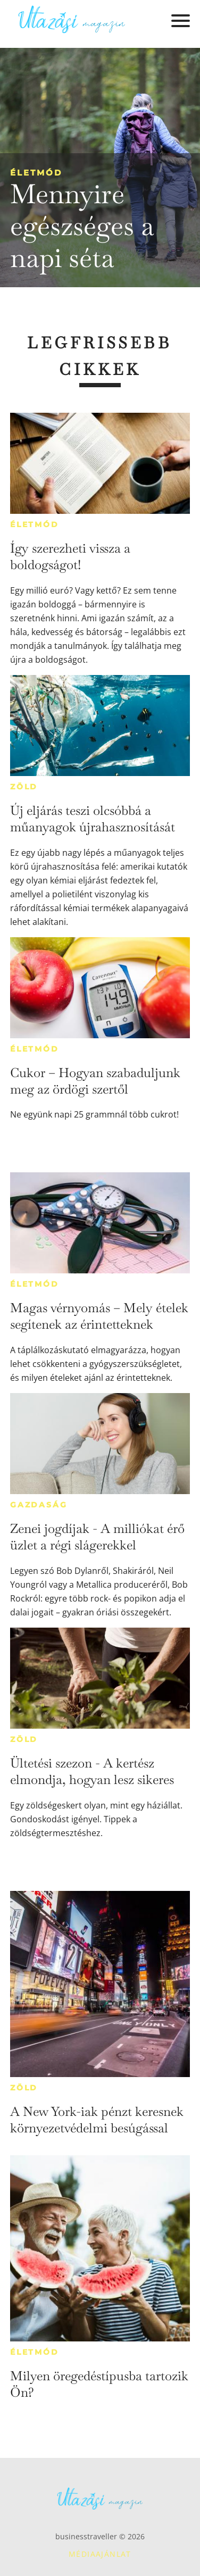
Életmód (36, 173)
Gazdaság (38, 1505)
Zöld (24, 786)
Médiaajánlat (100, 2554)
